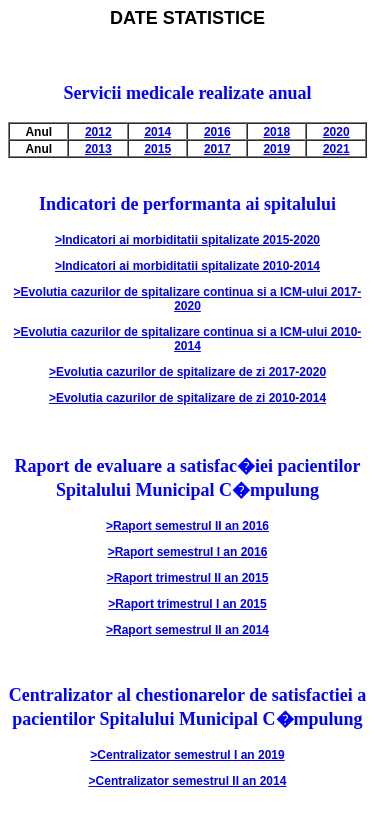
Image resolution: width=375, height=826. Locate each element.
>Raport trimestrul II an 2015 (188, 578)
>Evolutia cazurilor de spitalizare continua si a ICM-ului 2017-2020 (188, 299)
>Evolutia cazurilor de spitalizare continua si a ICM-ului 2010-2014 (188, 339)
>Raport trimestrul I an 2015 (187, 604)
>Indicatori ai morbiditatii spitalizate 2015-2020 (187, 240)
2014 (157, 132)
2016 (217, 132)
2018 (276, 132)
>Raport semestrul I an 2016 (188, 552)
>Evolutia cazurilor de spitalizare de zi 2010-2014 (187, 398)
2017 (217, 149)
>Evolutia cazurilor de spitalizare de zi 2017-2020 (187, 372)
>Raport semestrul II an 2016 (187, 526)
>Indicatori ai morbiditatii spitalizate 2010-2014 (187, 266)
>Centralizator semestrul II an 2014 (188, 781)
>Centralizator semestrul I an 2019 (187, 755)
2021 (336, 149)
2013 (98, 149)
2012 (98, 132)
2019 (276, 149)
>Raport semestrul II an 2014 (187, 630)
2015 (157, 149)
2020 (336, 132)
